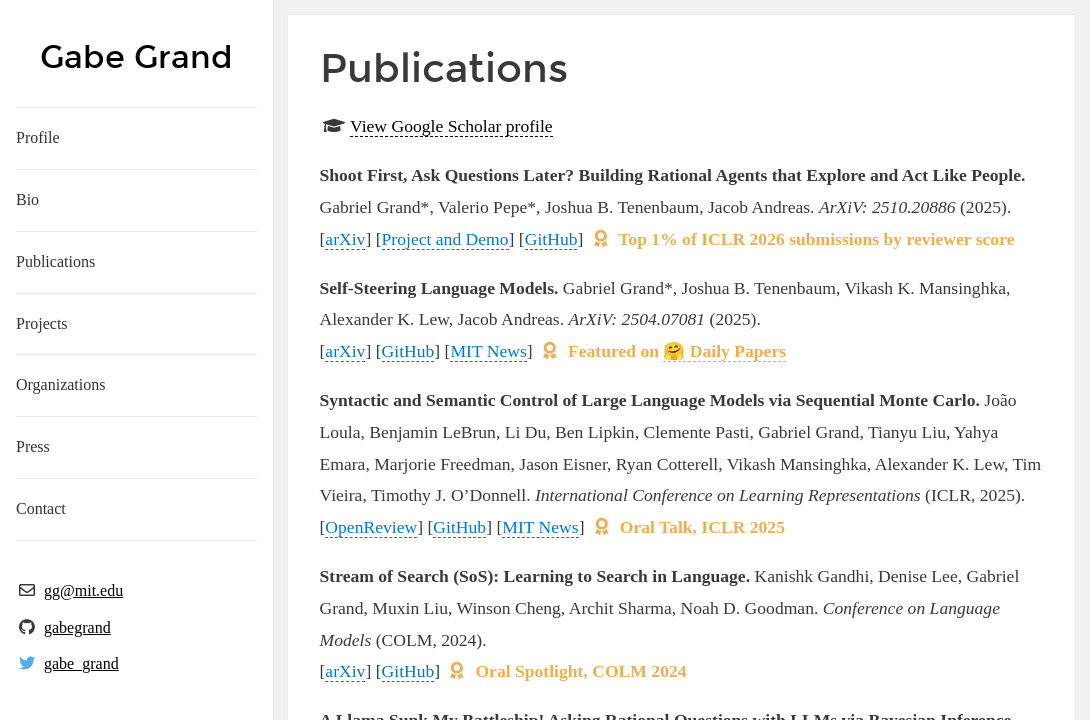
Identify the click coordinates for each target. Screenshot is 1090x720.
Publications (55, 261)
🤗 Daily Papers (724, 351)
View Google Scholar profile (451, 126)
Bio (27, 199)
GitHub (551, 239)
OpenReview (371, 527)
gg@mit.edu (83, 590)
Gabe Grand (136, 57)
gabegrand (77, 627)
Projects (42, 323)
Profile (38, 137)
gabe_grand (81, 663)
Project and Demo (445, 239)
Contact (41, 508)
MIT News (488, 351)
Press (33, 446)
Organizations (60, 384)
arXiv (345, 239)
